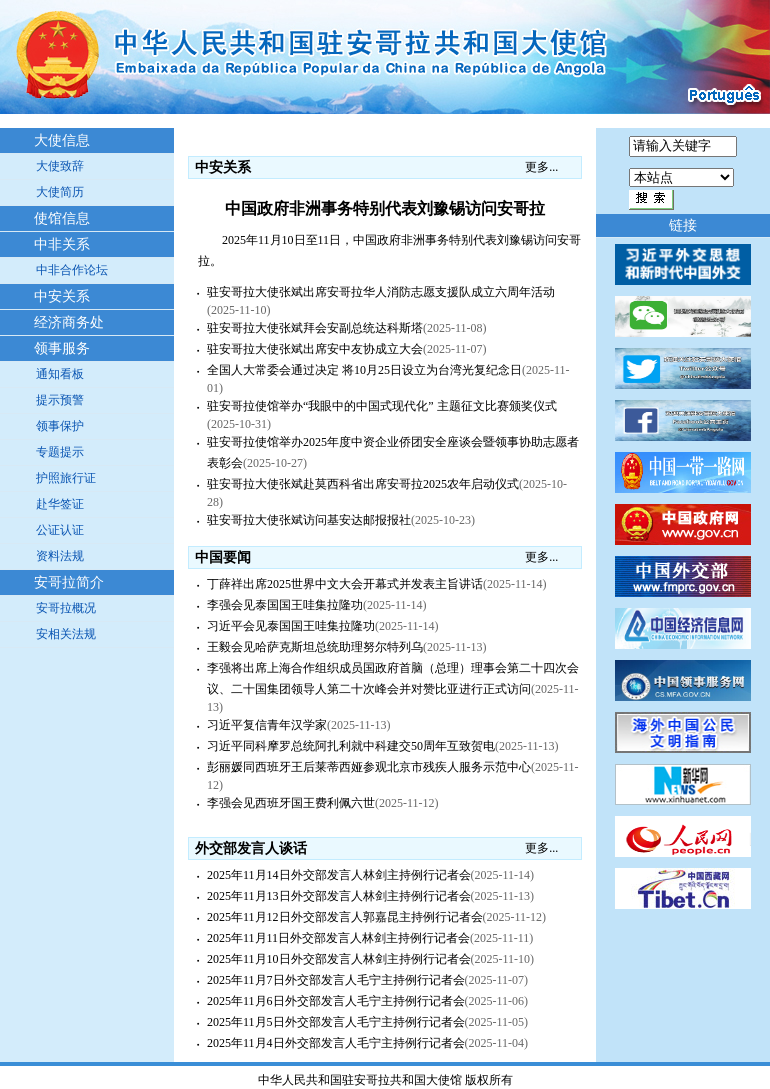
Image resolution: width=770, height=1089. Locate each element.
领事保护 (60, 426)
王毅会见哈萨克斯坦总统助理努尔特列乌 (315, 647)
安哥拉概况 (66, 608)
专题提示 (60, 452)
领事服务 (62, 348)
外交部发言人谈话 (251, 848)
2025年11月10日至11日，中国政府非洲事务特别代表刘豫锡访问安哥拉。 (389, 250)
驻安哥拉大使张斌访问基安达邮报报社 (309, 520)
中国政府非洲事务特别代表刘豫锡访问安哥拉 (385, 208)
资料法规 (60, 556)
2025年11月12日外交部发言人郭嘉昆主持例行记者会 (345, 917)
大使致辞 (60, 166)
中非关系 (62, 244)
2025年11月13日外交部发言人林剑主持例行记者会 (339, 896)
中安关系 (62, 296)
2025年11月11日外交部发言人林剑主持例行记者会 (338, 938)
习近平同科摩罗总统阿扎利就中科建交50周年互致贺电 (351, 746)
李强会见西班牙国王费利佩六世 (291, 803)
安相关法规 (66, 634)
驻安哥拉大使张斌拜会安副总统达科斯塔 (315, 328)
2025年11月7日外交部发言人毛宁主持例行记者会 (336, 980)
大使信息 (62, 140)
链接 (683, 225)
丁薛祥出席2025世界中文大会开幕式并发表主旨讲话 (345, 584)
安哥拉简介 (69, 582)
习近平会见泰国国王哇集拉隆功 (291, 626)
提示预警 (60, 400)
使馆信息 (62, 218)
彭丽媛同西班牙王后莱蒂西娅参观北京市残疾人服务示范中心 (369, 767)
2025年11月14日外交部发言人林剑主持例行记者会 (339, 875)
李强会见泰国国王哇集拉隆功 (285, 605)
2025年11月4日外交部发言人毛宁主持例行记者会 (336, 1043)
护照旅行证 (66, 478)
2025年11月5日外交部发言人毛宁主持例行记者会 (336, 1022)
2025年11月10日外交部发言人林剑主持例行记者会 (339, 959)
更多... (541, 167)
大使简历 (60, 192)
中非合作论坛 (72, 270)
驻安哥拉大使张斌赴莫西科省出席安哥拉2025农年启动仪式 (363, 484)
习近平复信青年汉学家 (267, 725)
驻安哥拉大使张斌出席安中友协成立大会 (315, 349)
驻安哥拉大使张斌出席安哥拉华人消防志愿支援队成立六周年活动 (381, 292)
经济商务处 (69, 322)
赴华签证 (60, 504)
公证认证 (60, 530)
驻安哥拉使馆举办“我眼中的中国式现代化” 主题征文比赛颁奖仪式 (382, 406)
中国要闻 (223, 557)
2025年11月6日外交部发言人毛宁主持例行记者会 (336, 1001)
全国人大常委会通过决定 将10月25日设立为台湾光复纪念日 (364, 370)
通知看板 (60, 374)
